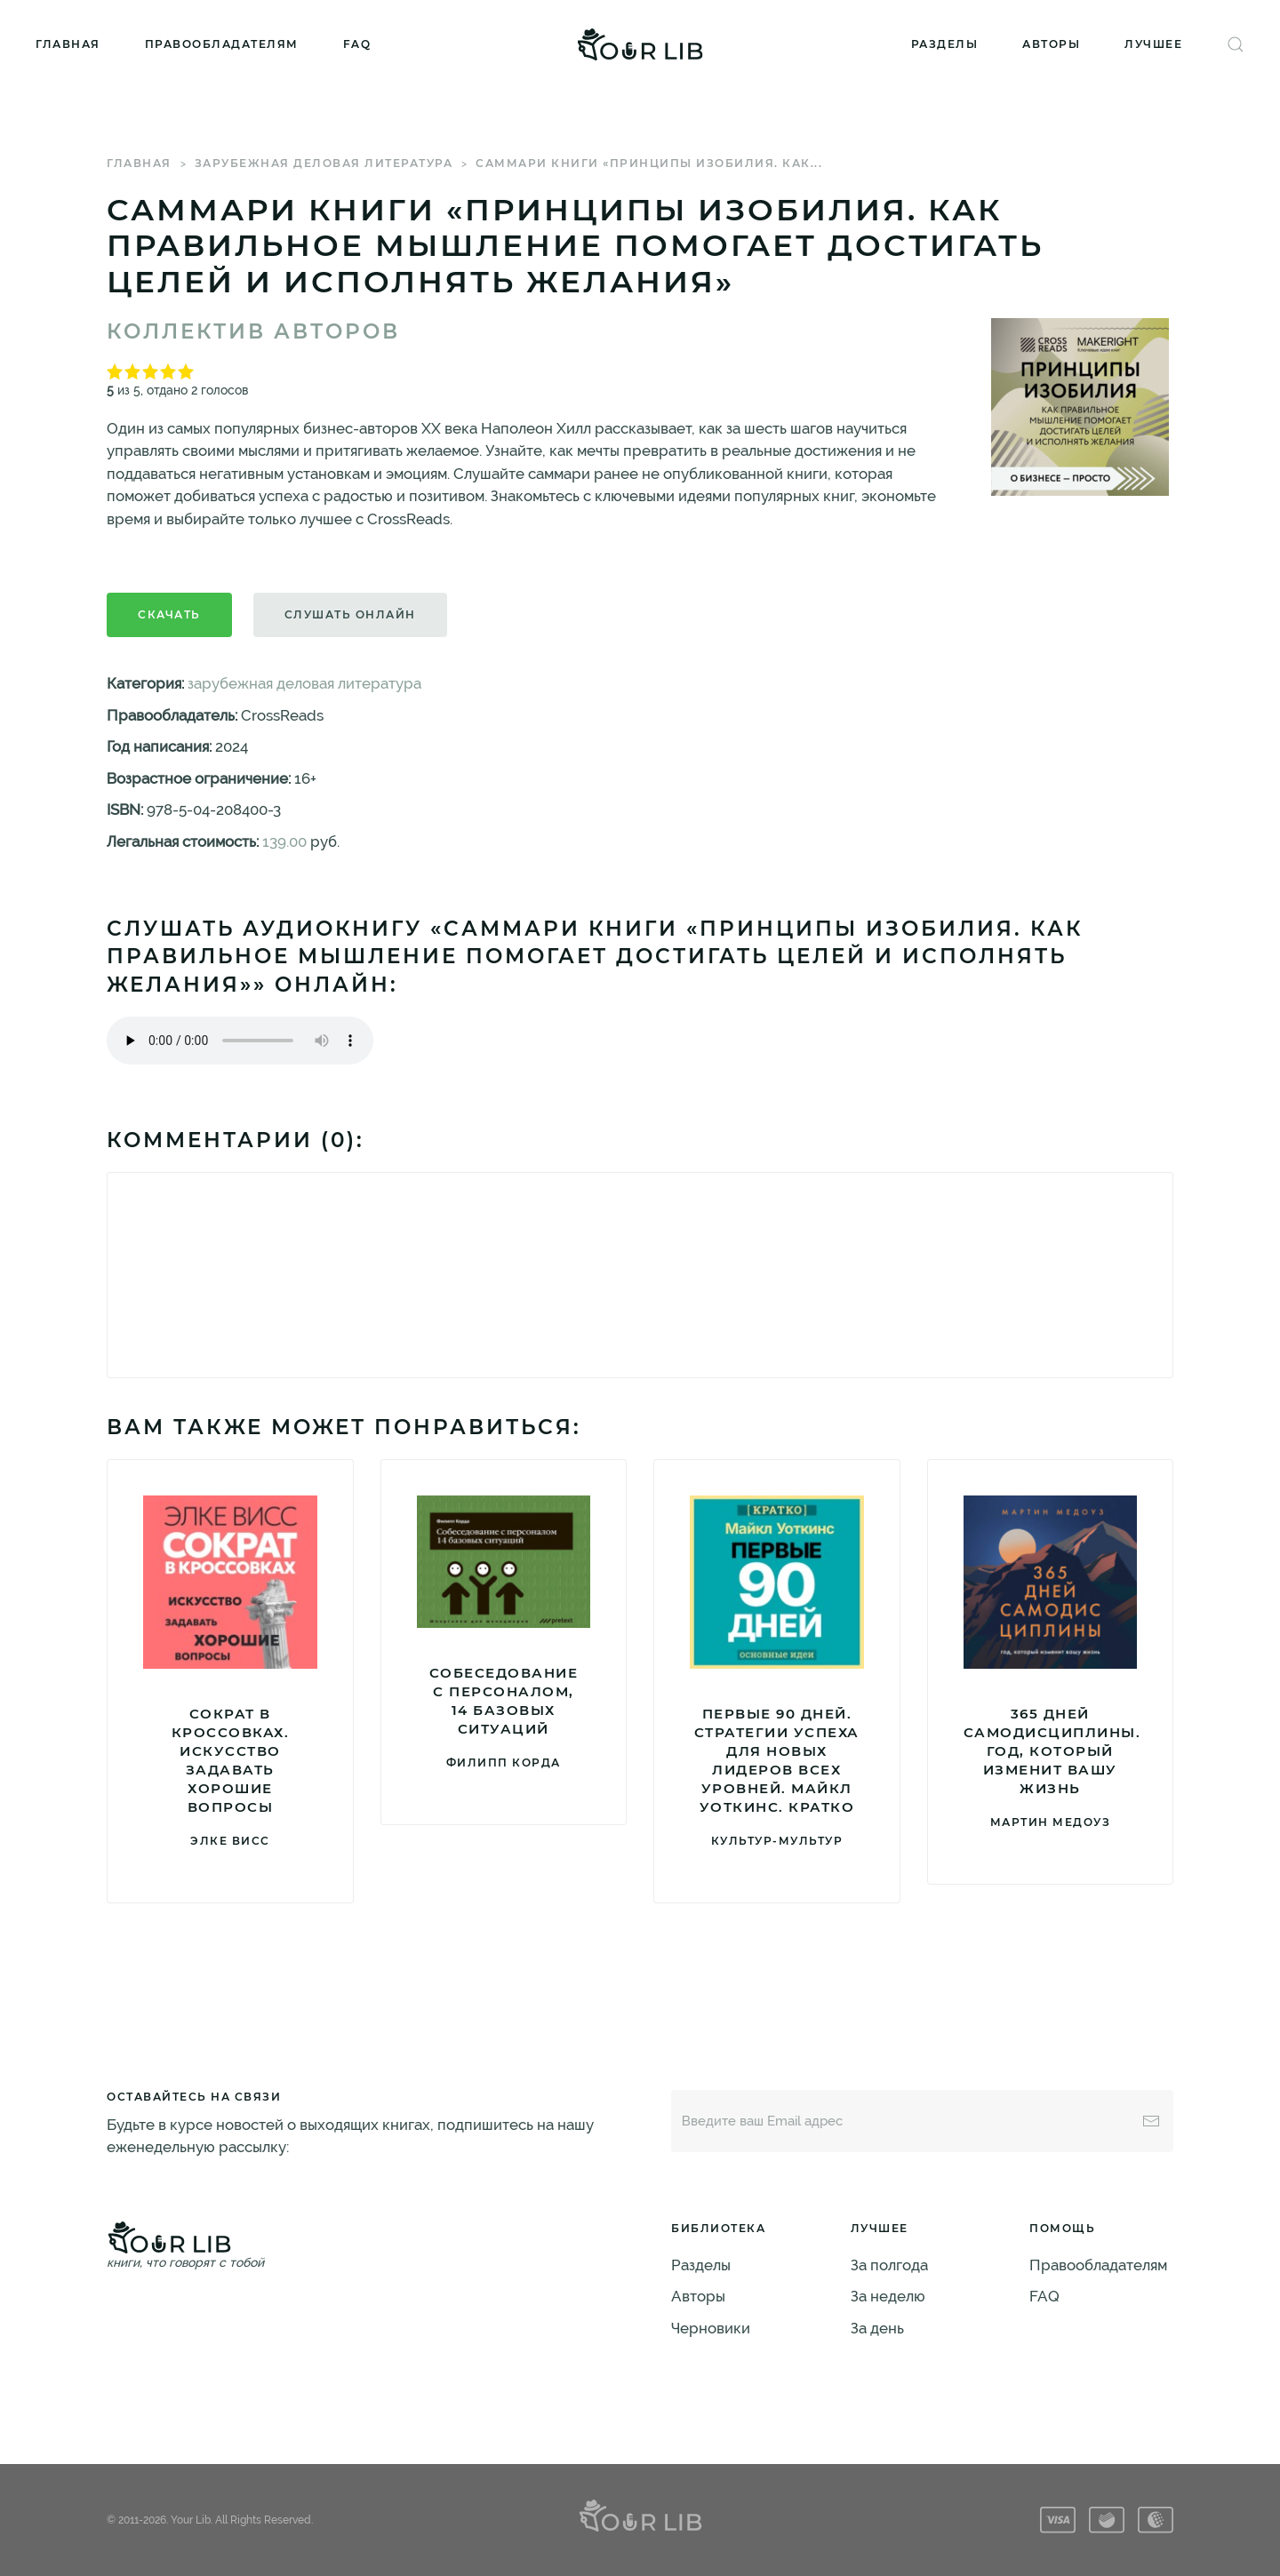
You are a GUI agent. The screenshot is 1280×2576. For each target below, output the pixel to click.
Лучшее (1153, 44)
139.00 (284, 841)
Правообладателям (222, 44)
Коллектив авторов (253, 331)
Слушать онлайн (350, 614)
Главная (68, 44)
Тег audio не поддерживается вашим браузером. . (240, 1041)
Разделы (945, 44)
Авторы (1051, 44)
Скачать (169, 614)
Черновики (710, 2328)
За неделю (888, 2296)
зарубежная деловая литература (324, 163)
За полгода (889, 2265)
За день (877, 2328)
